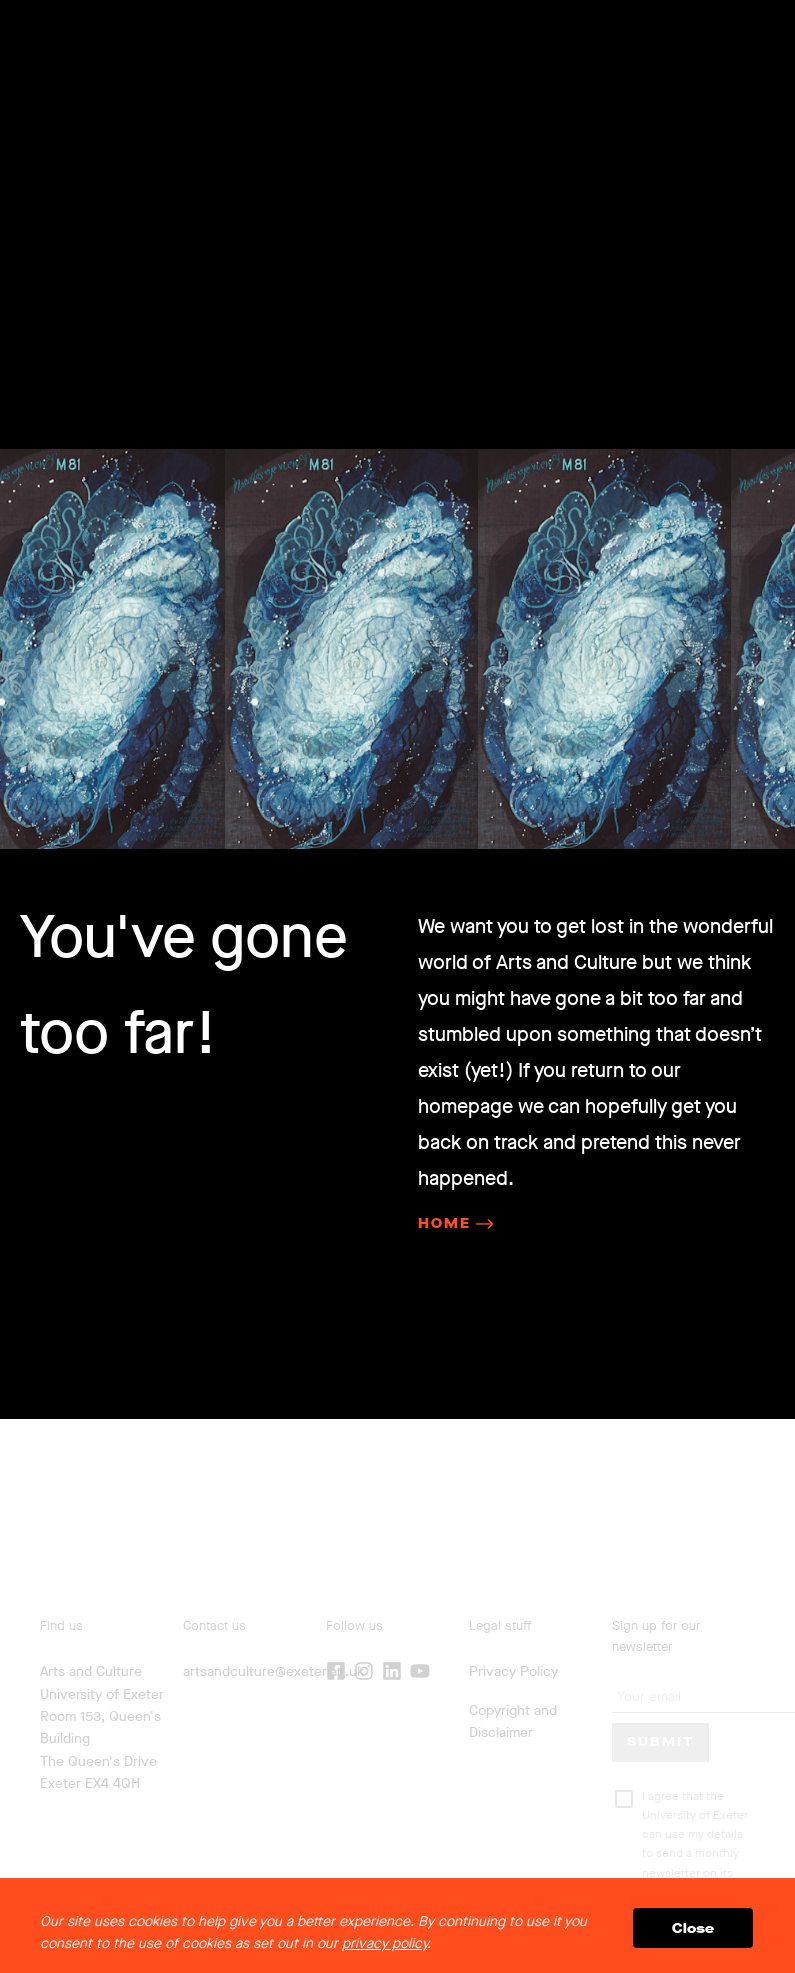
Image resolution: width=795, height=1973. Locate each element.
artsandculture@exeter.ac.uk (273, 1671)
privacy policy (384, 1943)
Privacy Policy (513, 1671)
